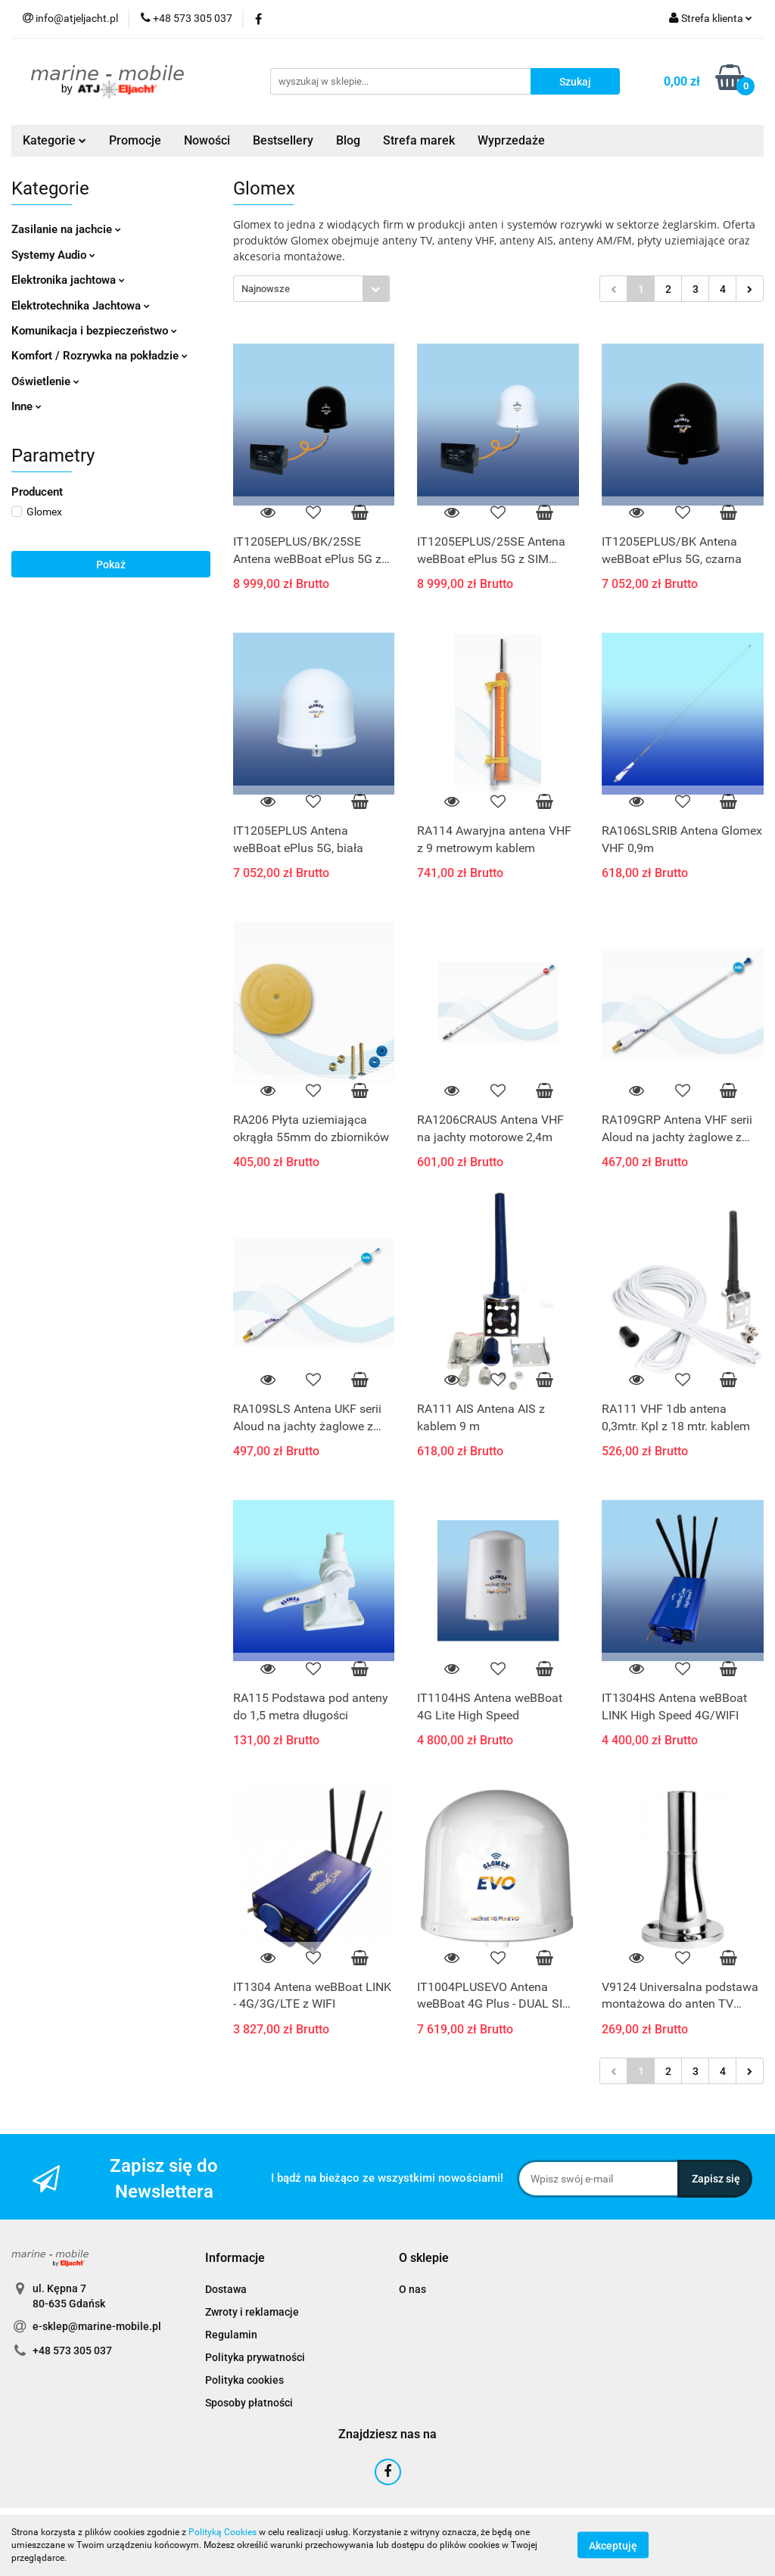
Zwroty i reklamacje (252, 2312)
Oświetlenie (45, 381)
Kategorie (54, 140)
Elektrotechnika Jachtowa (80, 306)
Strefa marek (419, 140)
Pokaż (111, 564)
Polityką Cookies (222, 2532)
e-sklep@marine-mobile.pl (97, 2326)
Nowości (207, 140)
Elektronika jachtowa (68, 280)
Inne (26, 406)
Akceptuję (613, 2546)
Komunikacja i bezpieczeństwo (94, 331)
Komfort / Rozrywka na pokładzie (99, 355)
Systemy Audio (53, 255)
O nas (412, 2289)
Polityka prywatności (255, 2357)
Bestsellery (283, 140)
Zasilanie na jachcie (66, 229)
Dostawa (226, 2289)
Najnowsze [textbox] (265, 288)
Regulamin (231, 2335)
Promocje (135, 140)
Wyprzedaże (511, 140)
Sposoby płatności (249, 2403)
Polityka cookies (244, 2380)
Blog (348, 140)
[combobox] (311, 288)
